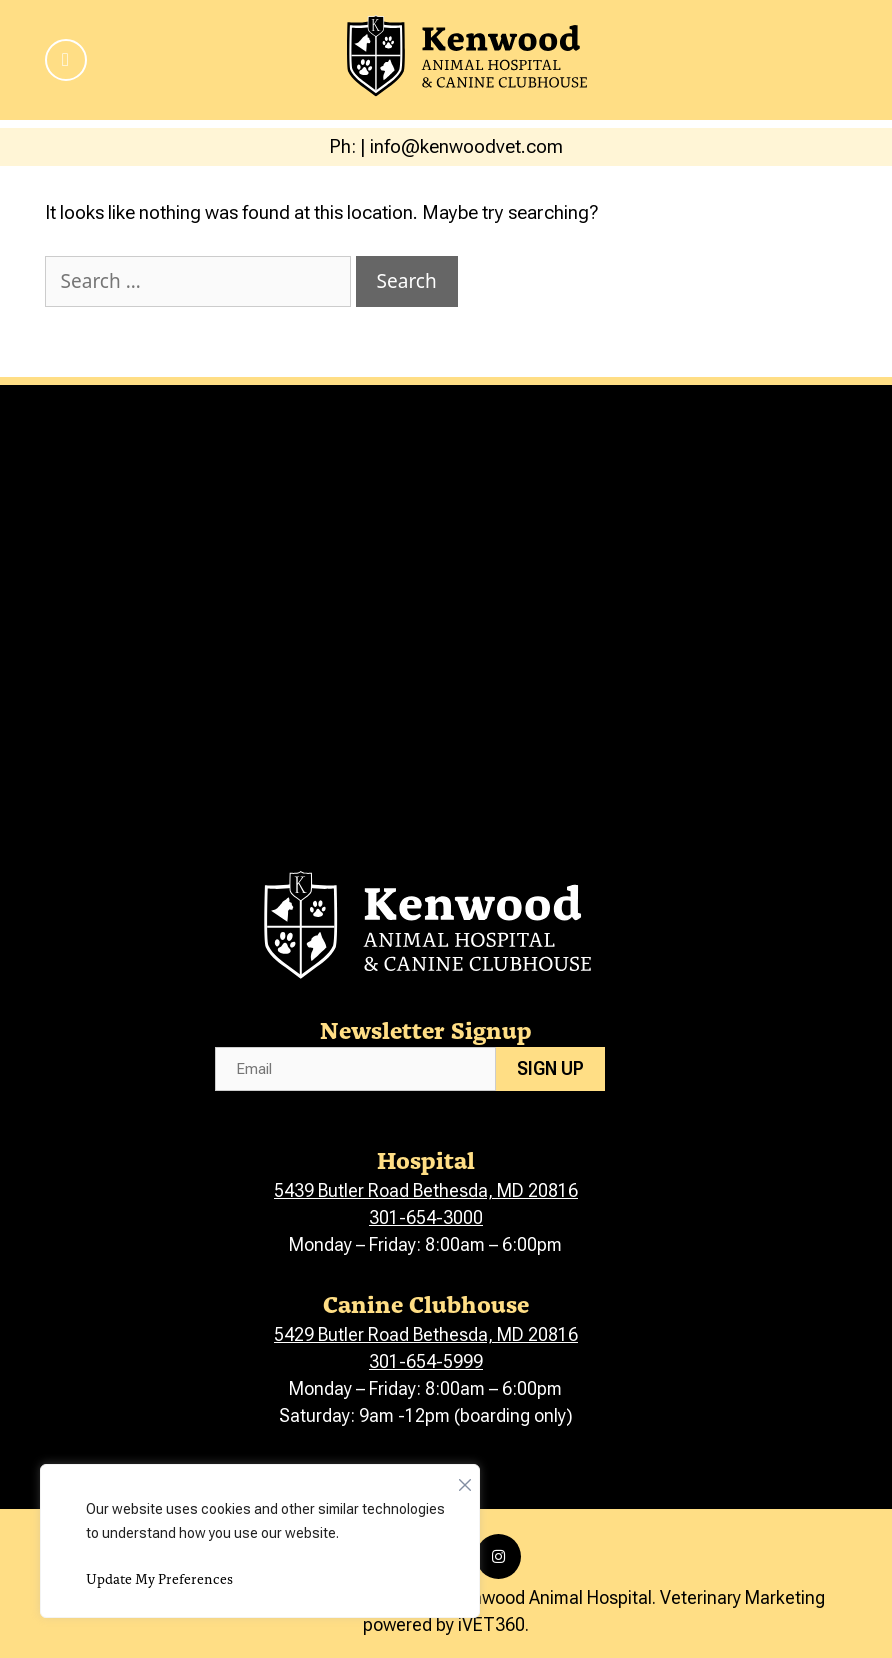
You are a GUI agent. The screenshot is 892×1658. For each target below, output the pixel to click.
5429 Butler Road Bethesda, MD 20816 (426, 1334)
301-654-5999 (426, 1361)
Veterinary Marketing (742, 1597)
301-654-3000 (426, 1217)
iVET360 (491, 1624)
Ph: (344, 146)
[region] (260, 1541)
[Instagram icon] (498, 1556)
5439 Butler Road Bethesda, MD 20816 (426, 1190)
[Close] (465, 1480)
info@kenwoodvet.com (466, 146)
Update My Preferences (159, 1578)
